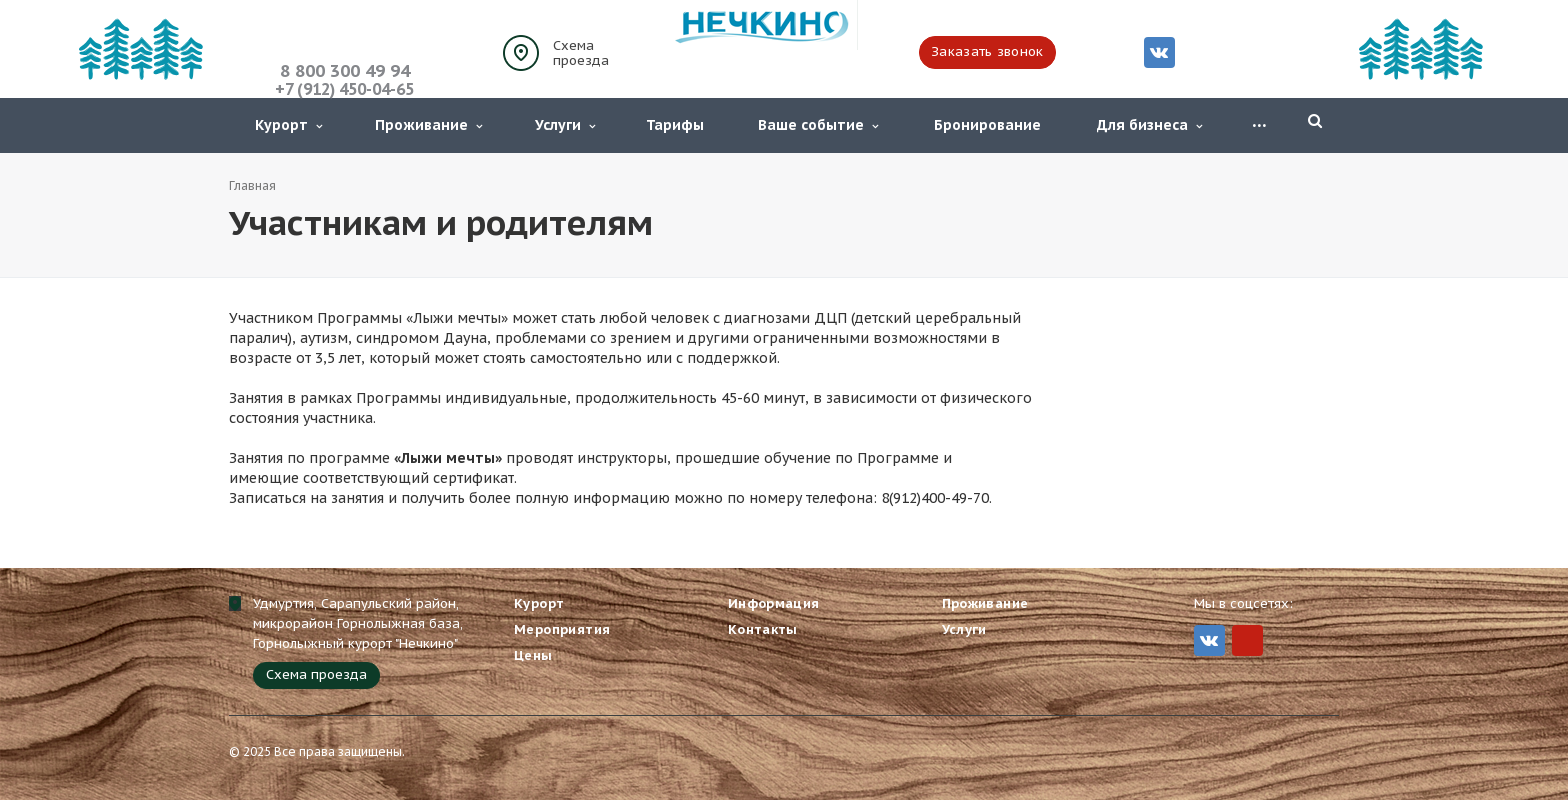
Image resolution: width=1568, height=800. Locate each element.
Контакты (763, 629)
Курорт (288, 125)
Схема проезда (581, 53)
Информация (774, 603)
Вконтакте (1159, 51)
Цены (533, 655)
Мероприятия (562, 629)
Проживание (428, 125)
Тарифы (675, 125)
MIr (1247, 640)
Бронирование (987, 125)
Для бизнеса (1149, 125)
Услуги (565, 125)
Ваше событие (818, 125)
